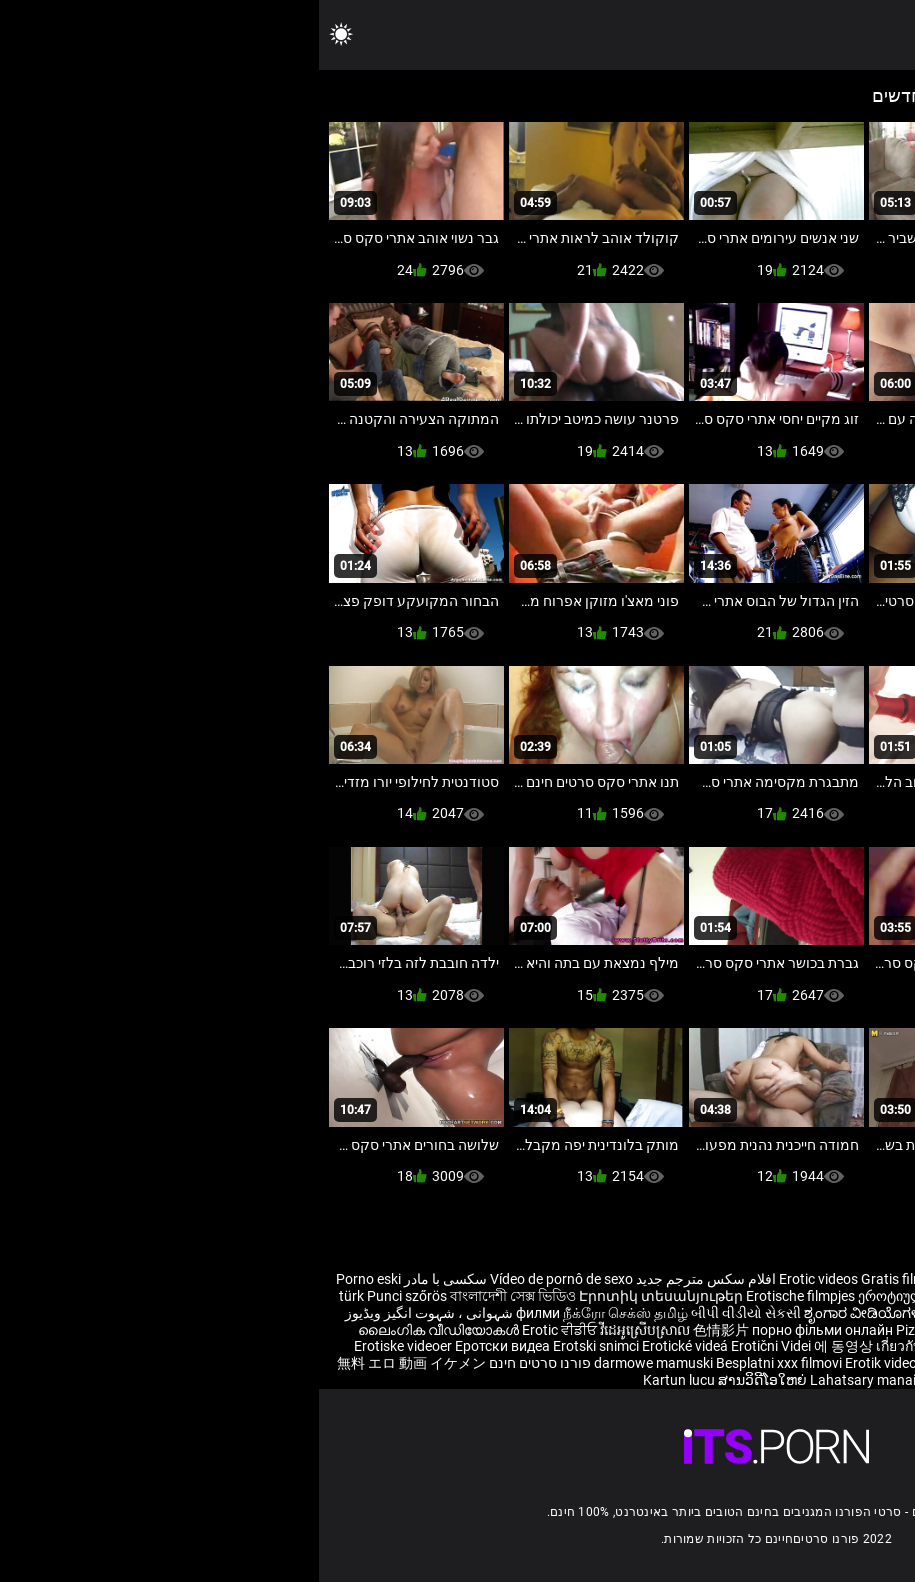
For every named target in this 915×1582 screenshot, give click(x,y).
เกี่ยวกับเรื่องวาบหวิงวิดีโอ (636, 1346)
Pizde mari (609, 1330)
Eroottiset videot (822, 1296)
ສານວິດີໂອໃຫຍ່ (445, 1380)
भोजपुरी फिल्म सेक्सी (675, 1313)
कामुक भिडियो (672, 1380)
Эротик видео (691, 1330)
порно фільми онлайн (503, 1330)
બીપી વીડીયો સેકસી (427, 1313)
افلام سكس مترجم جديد (387, 1279)
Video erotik (754, 1346)
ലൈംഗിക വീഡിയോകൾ (121, 1330)
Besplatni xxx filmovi (460, 1363)
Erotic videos (501, 1279)
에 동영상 (526, 1346)
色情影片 (403, 1330)
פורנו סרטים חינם (221, 1363)
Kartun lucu (361, 1380)
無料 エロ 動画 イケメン (92, 1363)
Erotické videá (367, 1346)
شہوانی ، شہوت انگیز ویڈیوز (110, 1313)
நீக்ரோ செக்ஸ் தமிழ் (306, 1313)
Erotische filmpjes (481, 1296)
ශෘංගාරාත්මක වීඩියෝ (777, 1380)
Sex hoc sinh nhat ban (724, 1279)
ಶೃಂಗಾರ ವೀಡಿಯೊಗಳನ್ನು (553, 1313)
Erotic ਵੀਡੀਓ (242, 1330)
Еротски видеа (185, 1346)
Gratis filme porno (597, 1279)
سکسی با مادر (126, 1279)
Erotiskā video (783, 1330)
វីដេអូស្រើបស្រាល (327, 1330)
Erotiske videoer (85, 1346)
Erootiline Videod (758, 1363)
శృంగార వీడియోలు (785, 1313)
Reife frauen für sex (855, 1279)
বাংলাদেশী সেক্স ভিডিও (194, 1296)
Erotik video (563, 1363)
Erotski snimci (278, 1346)
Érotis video (879, 1380)
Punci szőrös (88, 1296)
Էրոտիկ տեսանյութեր (343, 1296)
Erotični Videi (453, 1346)
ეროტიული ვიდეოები (611, 1296)
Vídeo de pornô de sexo (242, 1279)
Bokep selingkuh (651, 1363)
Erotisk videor (726, 1296)
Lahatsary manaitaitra (562, 1380)
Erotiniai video (871, 1330)
